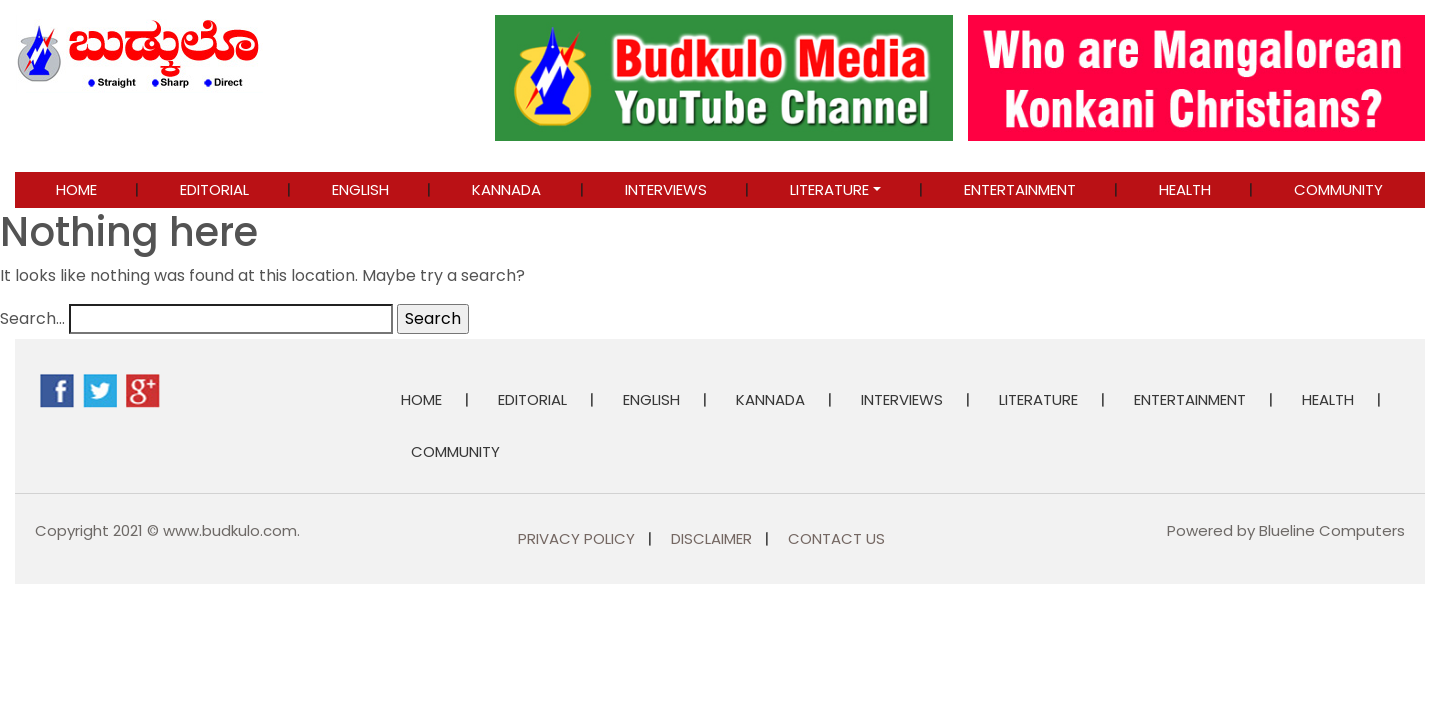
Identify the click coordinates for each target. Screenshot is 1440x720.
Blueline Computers (1332, 530)
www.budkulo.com (230, 530)
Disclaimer (711, 538)
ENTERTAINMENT (1020, 189)
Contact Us (836, 538)
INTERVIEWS (666, 189)
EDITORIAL (214, 189)
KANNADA (506, 189)
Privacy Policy (576, 538)
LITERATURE (829, 189)
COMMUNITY (1338, 189)
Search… (32, 318)
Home (76, 189)
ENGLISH (360, 189)
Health (1185, 189)
